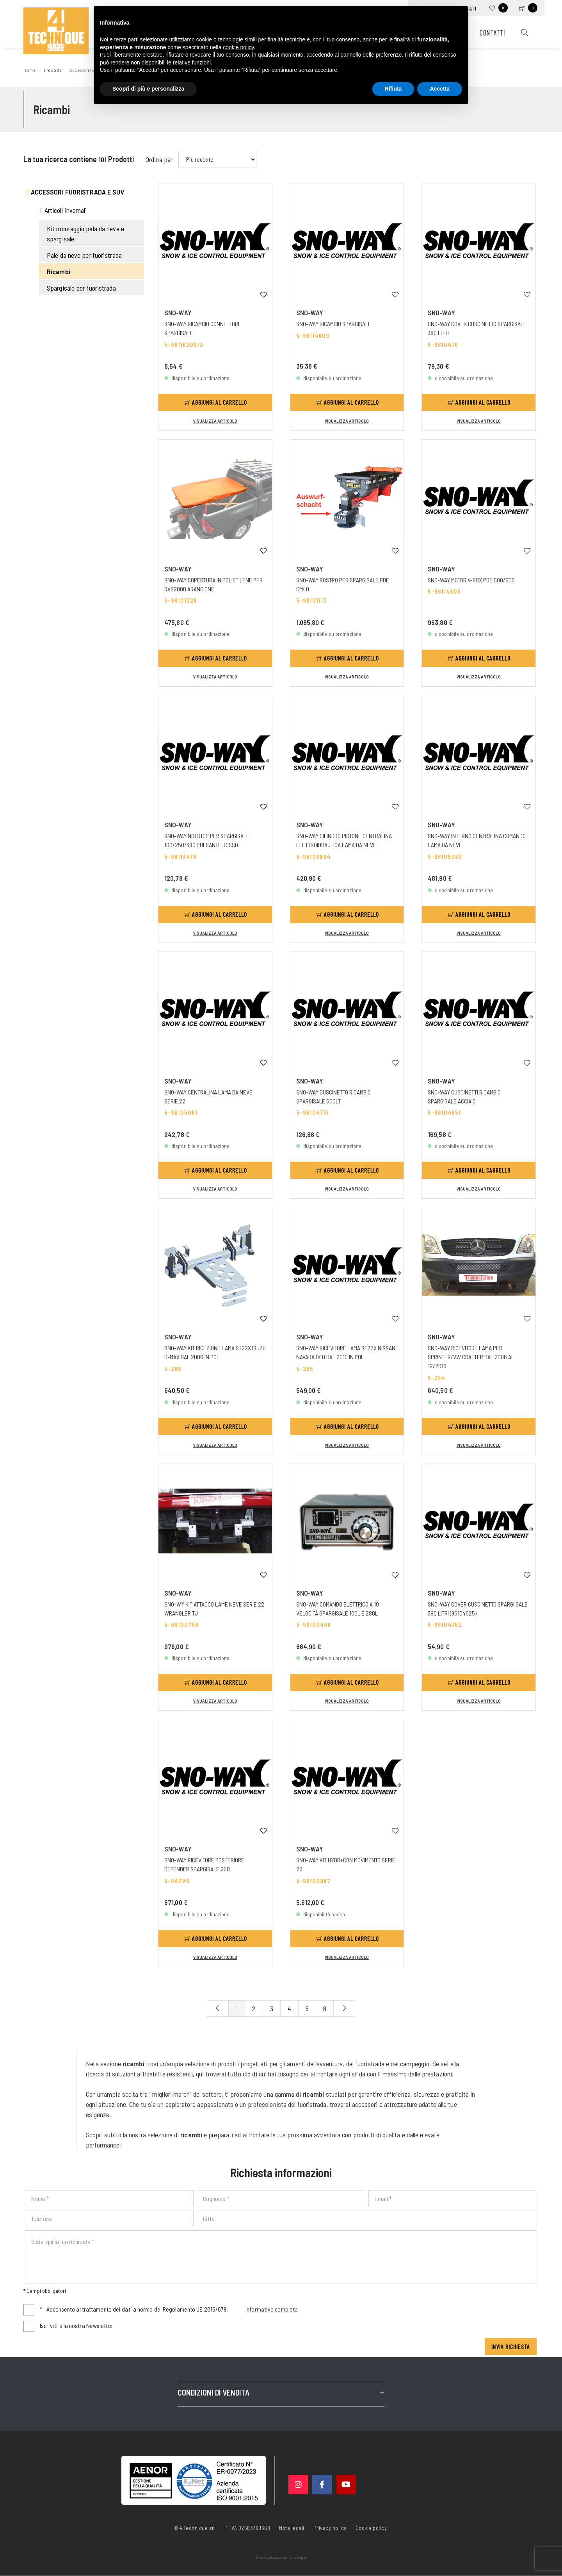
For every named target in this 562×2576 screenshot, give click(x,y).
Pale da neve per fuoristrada (84, 255)
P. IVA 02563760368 (247, 2528)
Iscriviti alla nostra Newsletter (76, 2326)
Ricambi (58, 271)
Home (30, 69)
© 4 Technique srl (194, 2528)
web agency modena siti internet (281, 2558)
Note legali (291, 2528)
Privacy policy (330, 2527)
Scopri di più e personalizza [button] (148, 89)
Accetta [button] (440, 89)
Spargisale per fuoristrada (81, 288)
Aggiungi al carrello (216, 402)
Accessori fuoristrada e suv (75, 191)
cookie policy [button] (238, 47)
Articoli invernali (63, 210)
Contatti (492, 32)
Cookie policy (371, 2527)
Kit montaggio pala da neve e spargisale (85, 233)
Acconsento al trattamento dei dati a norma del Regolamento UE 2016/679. (169, 2310)
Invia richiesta (510, 2347)
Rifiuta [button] (393, 89)
